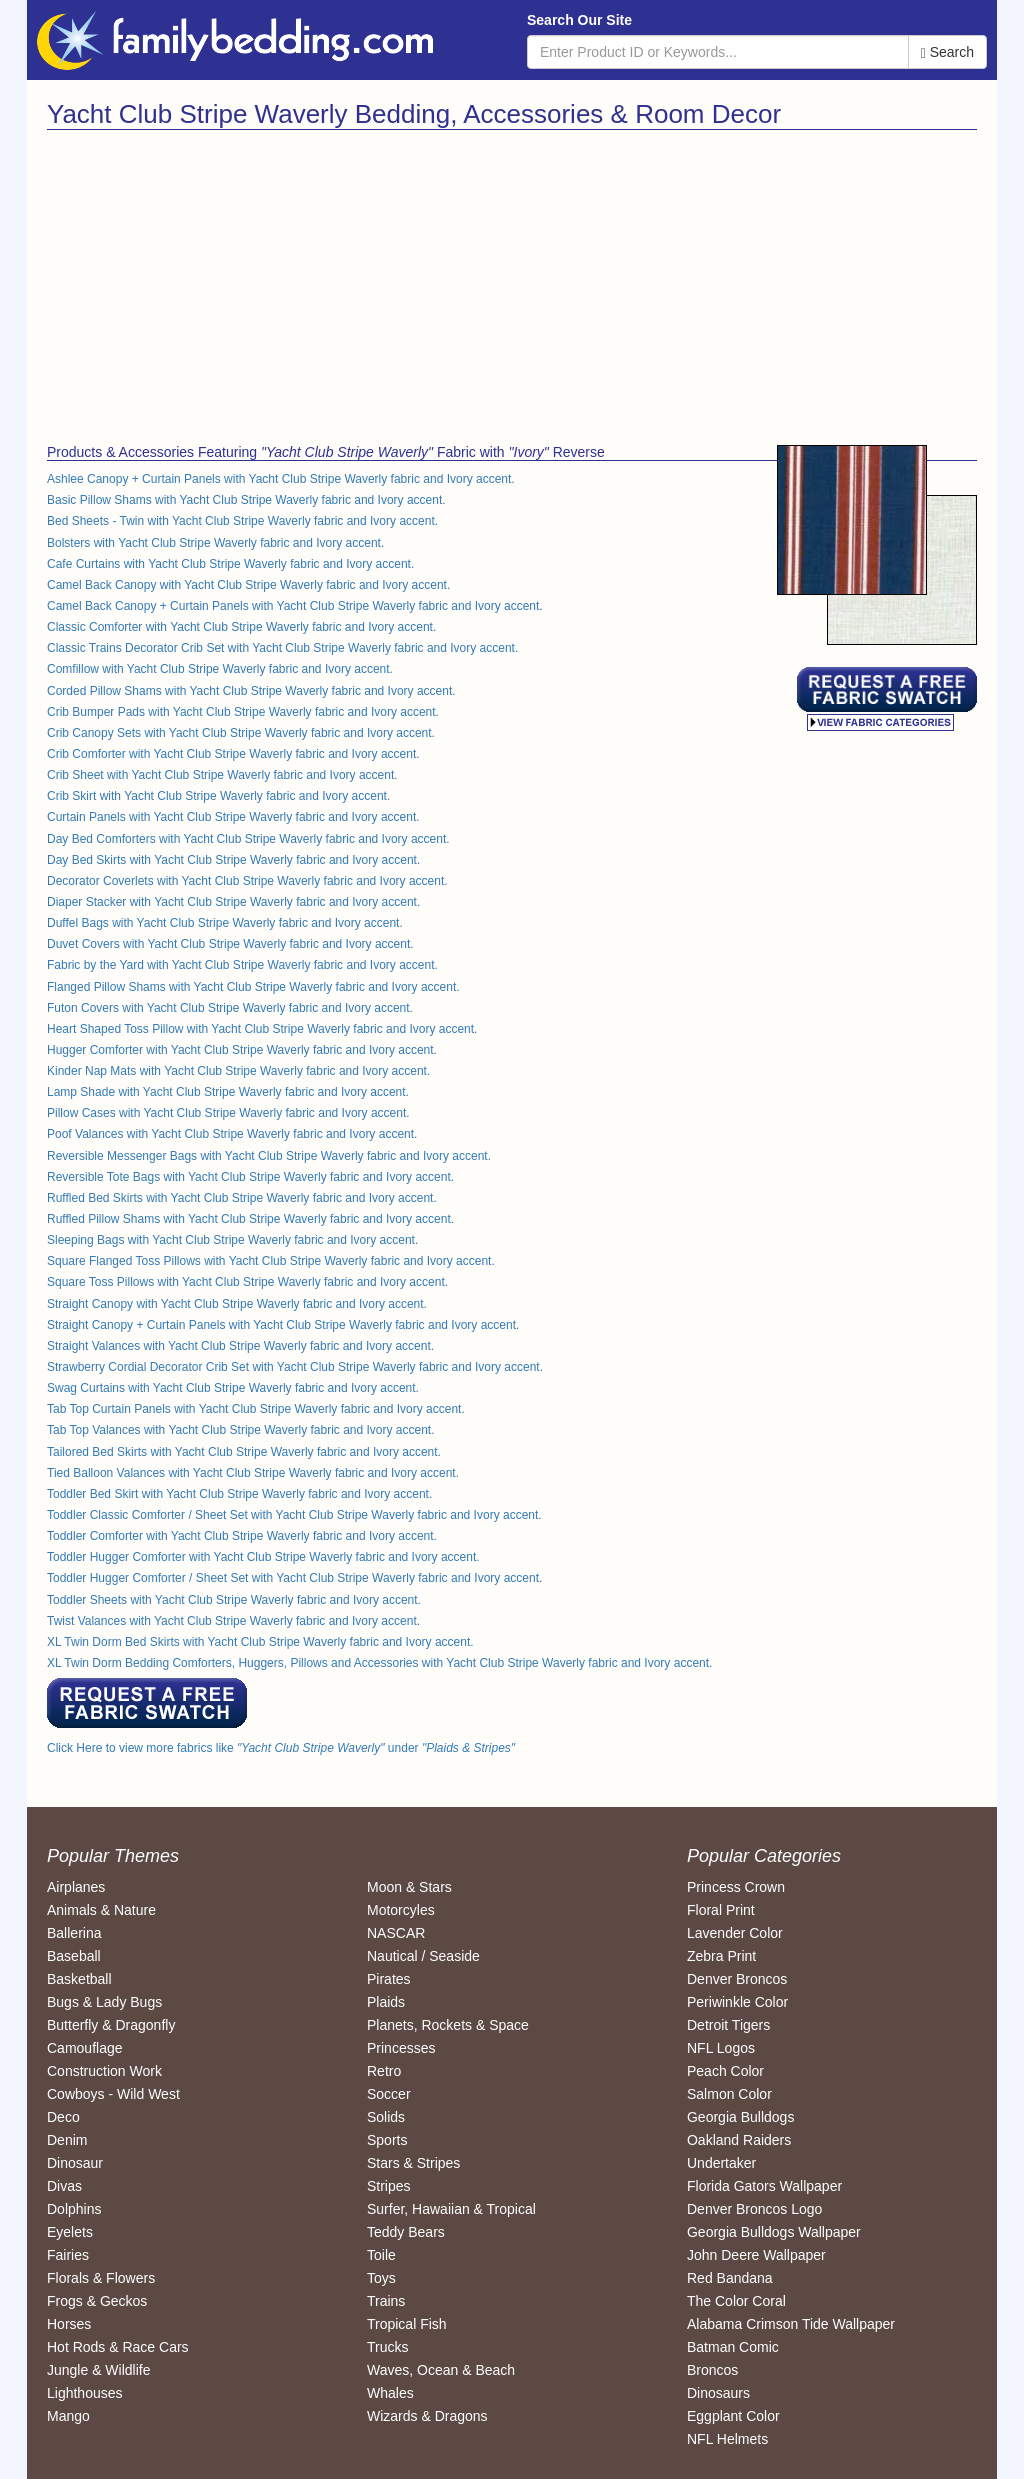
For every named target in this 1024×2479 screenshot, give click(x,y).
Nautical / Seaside (423, 1956)
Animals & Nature (101, 1910)
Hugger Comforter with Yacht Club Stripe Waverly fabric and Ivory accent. (242, 1050)
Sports (387, 2140)
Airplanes (76, 1887)
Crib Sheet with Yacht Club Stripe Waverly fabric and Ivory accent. (222, 775)
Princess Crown (736, 1887)
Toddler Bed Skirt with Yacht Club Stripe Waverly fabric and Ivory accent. (239, 1494)
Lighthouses (85, 2393)
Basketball (79, 1979)
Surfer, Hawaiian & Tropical (451, 2209)
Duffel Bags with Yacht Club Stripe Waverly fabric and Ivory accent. (225, 923)
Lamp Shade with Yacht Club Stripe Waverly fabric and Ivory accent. (228, 1092)
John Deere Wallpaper (756, 2255)
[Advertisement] (272, 280)
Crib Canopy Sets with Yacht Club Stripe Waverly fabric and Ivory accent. (241, 733)
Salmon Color (729, 2094)
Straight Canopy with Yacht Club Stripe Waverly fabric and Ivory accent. (237, 1304)
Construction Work (104, 2071)
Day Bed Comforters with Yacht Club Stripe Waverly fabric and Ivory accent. (248, 839)
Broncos (712, 2370)
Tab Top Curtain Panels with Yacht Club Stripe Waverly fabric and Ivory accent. (256, 1409)
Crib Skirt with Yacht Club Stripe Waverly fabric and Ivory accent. (218, 796)
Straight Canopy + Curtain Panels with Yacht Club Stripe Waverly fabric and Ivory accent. (283, 1325)
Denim (67, 2140)
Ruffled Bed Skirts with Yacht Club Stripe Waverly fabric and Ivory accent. (242, 1198)
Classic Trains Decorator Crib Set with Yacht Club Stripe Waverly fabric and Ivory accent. (282, 648)
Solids (386, 2117)
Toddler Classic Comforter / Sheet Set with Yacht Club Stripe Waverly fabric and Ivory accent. (294, 1515)
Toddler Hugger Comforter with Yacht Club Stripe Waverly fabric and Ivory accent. (263, 1557)
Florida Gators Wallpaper (764, 2186)
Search (947, 52)
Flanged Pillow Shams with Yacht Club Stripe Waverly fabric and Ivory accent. (253, 987)
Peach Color (725, 2071)
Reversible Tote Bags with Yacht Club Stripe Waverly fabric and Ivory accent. (250, 1177)
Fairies (68, 2255)
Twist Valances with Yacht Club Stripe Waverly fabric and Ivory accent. (233, 1621)
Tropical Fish (407, 2324)
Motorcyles (401, 1910)
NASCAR (396, 1933)
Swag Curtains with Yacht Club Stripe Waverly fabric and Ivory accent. (233, 1388)
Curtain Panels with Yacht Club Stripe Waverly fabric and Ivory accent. (233, 817)
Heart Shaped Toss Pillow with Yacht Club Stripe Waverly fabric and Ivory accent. (262, 1029)
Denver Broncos (737, 1979)
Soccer (389, 2094)
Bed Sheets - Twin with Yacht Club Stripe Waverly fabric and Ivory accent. (242, 521)
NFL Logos (721, 2048)
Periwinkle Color (737, 2002)
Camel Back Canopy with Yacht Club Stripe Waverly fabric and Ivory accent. (248, 585)
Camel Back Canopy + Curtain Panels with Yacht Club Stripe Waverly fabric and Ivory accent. (295, 606)
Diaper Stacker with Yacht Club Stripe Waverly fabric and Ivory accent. (233, 902)
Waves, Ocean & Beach (441, 2370)
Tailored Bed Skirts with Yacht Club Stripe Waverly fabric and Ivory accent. (244, 1452)
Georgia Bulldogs (740, 2117)
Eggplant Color (733, 2416)
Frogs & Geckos (97, 2301)
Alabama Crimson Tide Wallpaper (791, 2324)
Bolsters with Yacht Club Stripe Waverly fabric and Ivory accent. (215, 543)
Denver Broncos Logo (754, 2209)
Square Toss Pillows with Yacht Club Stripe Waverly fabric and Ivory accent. (247, 1282)
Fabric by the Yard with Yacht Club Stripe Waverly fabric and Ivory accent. (242, 965)
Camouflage (85, 2048)
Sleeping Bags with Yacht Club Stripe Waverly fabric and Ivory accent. (232, 1240)
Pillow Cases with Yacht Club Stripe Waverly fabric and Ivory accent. (228, 1113)
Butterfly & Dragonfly (111, 2025)
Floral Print (721, 1910)
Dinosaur (75, 2163)
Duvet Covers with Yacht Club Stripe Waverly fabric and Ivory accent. (230, 944)
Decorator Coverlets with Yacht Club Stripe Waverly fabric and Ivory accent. (247, 881)
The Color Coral (736, 2301)
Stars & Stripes (413, 2163)
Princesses (401, 2048)
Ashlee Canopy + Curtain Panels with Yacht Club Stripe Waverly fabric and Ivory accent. (281, 479)
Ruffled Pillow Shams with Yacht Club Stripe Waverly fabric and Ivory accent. (250, 1219)
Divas (64, 2186)
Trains (386, 2301)
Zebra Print (721, 1956)
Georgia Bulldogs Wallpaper (774, 2232)
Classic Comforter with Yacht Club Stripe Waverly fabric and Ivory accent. (241, 627)
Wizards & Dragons (427, 2416)
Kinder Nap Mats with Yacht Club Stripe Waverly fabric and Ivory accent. (238, 1071)
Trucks (387, 2347)
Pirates (389, 1979)
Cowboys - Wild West (113, 2094)
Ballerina (74, 1933)
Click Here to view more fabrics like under (281, 1748)
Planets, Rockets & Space (448, 2025)
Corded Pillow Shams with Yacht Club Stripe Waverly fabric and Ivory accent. (251, 691)
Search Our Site (579, 20)
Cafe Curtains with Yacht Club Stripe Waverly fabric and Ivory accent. (230, 564)
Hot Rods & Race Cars (118, 2347)
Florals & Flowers (101, 2278)
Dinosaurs (718, 2393)
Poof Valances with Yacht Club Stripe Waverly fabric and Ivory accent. (232, 1134)
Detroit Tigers (728, 2025)
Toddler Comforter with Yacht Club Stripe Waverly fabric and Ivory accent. (242, 1536)
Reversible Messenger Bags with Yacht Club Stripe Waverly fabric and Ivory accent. (269, 1156)
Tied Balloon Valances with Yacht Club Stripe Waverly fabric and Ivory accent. (253, 1473)
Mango (68, 2416)
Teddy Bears (406, 2232)
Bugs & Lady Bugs (104, 2002)
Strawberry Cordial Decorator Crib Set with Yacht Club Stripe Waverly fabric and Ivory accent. (295, 1367)
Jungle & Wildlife (99, 2370)
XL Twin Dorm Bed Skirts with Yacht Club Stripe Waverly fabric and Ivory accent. (260, 1642)
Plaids (386, 2002)
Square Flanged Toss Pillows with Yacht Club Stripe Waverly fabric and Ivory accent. (271, 1261)
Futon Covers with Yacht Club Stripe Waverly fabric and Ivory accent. (230, 1008)
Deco (63, 2117)
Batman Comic (733, 2347)
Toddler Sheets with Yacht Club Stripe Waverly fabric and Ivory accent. (234, 1600)
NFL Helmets (727, 2439)
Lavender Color (735, 1933)
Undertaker (721, 2163)
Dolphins (74, 2209)
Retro (384, 2071)
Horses (69, 2324)
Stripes (389, 2186)
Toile (381, 2255)
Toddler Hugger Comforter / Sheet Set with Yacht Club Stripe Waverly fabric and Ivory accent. (294, 1578)
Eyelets (70, 2232)
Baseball (74, 1956)
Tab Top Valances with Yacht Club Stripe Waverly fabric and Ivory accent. (241, 1430)
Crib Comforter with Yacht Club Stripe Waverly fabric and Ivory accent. (233, 754)
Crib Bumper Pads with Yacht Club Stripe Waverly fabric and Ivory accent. (243, 712)
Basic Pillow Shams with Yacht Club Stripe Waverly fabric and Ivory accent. (246, 500)
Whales (390, 2393)
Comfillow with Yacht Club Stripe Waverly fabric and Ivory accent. (220, 669)
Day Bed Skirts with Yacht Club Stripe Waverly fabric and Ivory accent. (233, 860)
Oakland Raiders (739, 2140)
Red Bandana (730, 2278)
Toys (381, 2278)
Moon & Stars (409, 1887)
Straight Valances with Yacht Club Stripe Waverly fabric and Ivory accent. (240, 1346)
